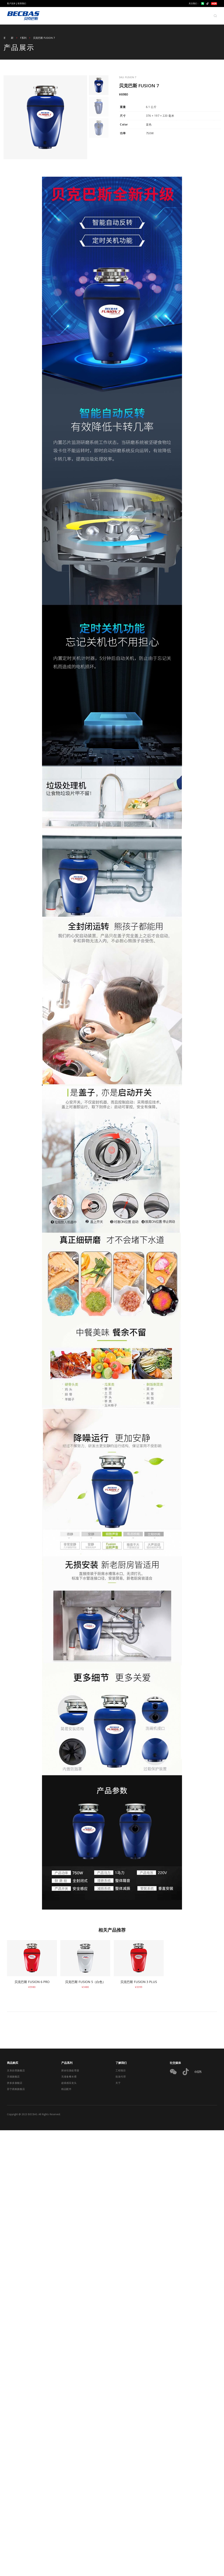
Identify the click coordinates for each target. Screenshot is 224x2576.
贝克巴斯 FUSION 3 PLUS (138, 1982)
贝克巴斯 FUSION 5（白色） (85, 1982)
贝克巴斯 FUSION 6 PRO (32, 1982)
